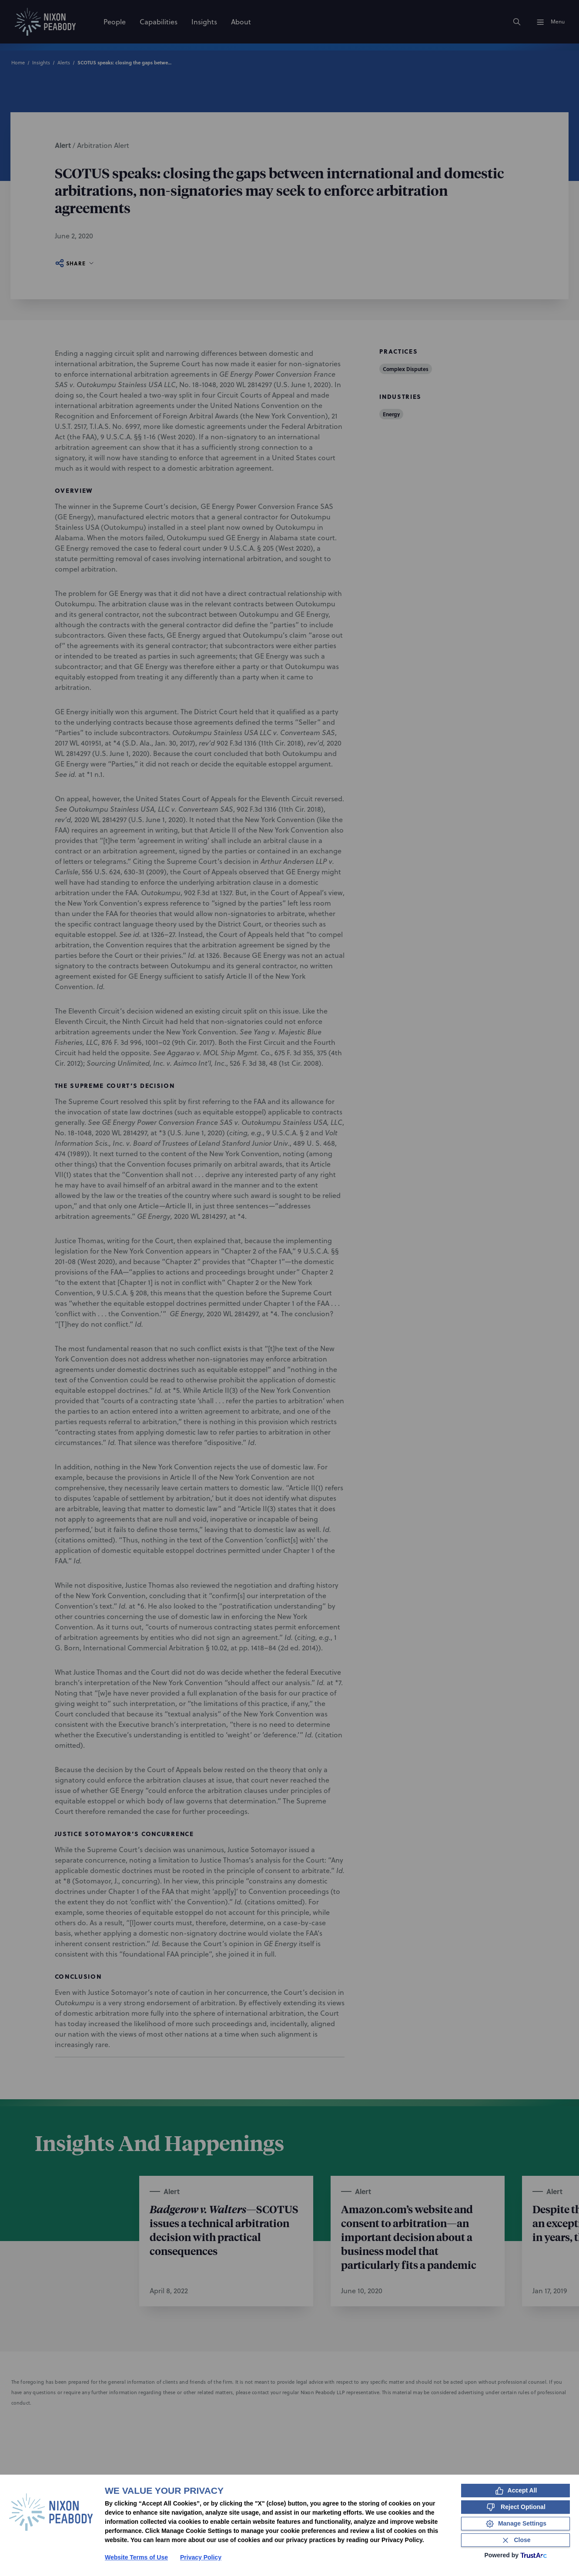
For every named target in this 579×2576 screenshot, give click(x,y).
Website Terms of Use (136, 2557)
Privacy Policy (200, 2557)
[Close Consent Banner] (515, 2540)
